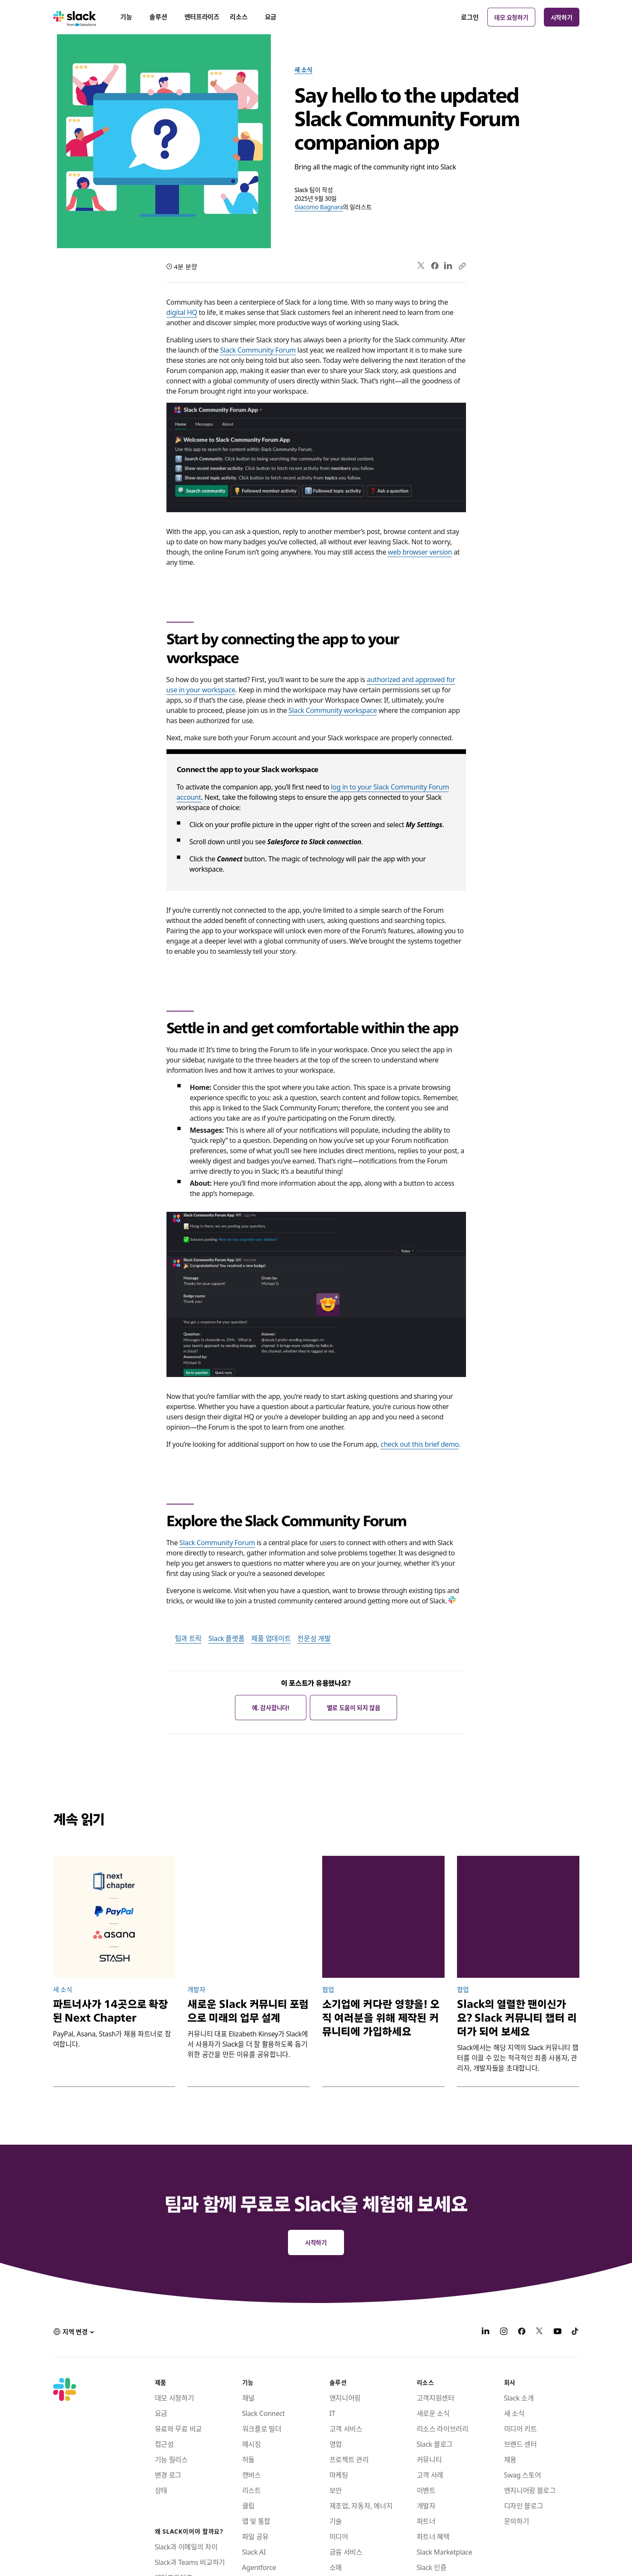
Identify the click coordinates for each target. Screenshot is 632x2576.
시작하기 (562, 17)
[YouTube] (557, 2332)
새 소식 (303, 69)
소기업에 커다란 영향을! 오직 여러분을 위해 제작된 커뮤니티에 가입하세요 (380, 2017)
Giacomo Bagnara (318, 206)
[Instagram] (503, 2332)
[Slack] (74, 17)
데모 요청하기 (511, 17)
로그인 (470, 17)
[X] (539, 2332)
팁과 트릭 (188, 1638)
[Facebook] (521, 2332)
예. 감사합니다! (270, 1707)
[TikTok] (575, 2332)
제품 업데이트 (271, 1638)
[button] (73, 2331)
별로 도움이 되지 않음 (353, 1707)
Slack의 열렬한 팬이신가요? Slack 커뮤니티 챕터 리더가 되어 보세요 (516, 2017)
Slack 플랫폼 (226, 1638)
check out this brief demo (419, 1444)
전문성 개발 (313, 1638)
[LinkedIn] (486, 2332)
